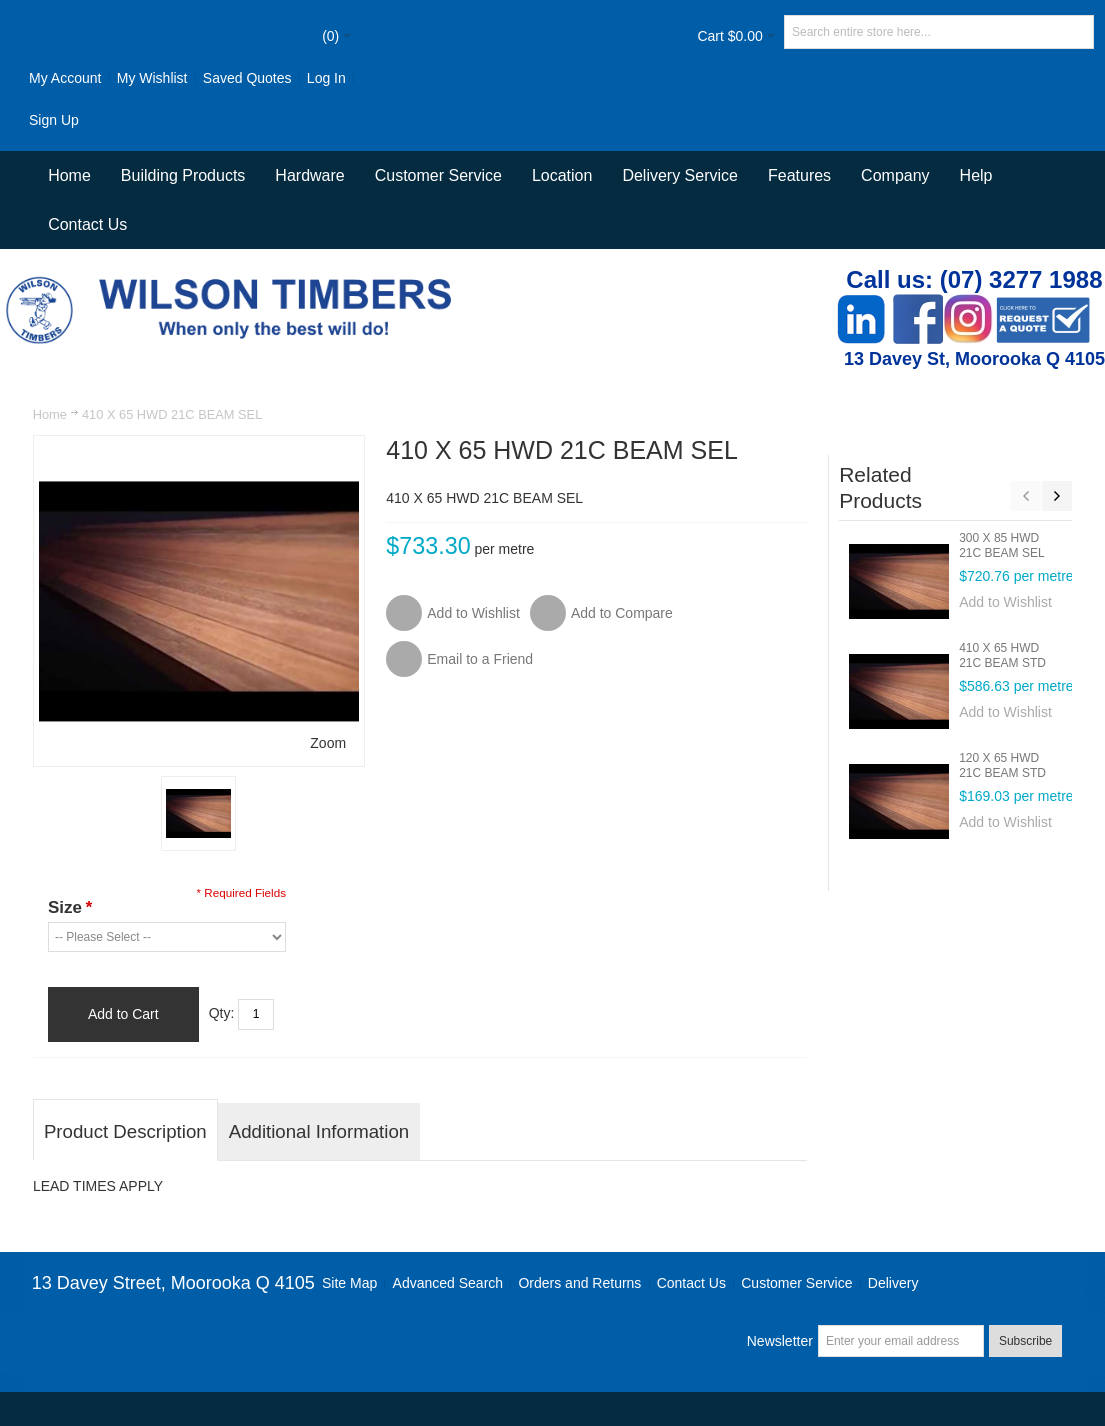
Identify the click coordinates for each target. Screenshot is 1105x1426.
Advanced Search (448, 1283)
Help (976, 175)
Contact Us (87, 224)
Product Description (125, 1131)
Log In (326, 78)
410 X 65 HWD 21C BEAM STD (1002, 655)
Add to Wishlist (1005, 602)
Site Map (349, 1283)
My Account (65, 78)
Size (70, 907)
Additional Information (319, 1131)
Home (50, 414)
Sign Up (54, 120)
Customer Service (796, 1283)
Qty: (222, 1013)
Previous (1026, 496)
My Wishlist (152, 78)
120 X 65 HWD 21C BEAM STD (1002, 765)
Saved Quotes (247, 78)
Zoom (328, 743)
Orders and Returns (579, 1283)
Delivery (893, 1283)
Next (1057, 496)
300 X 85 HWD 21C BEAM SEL (1001, 545)
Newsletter (780, 1341)
